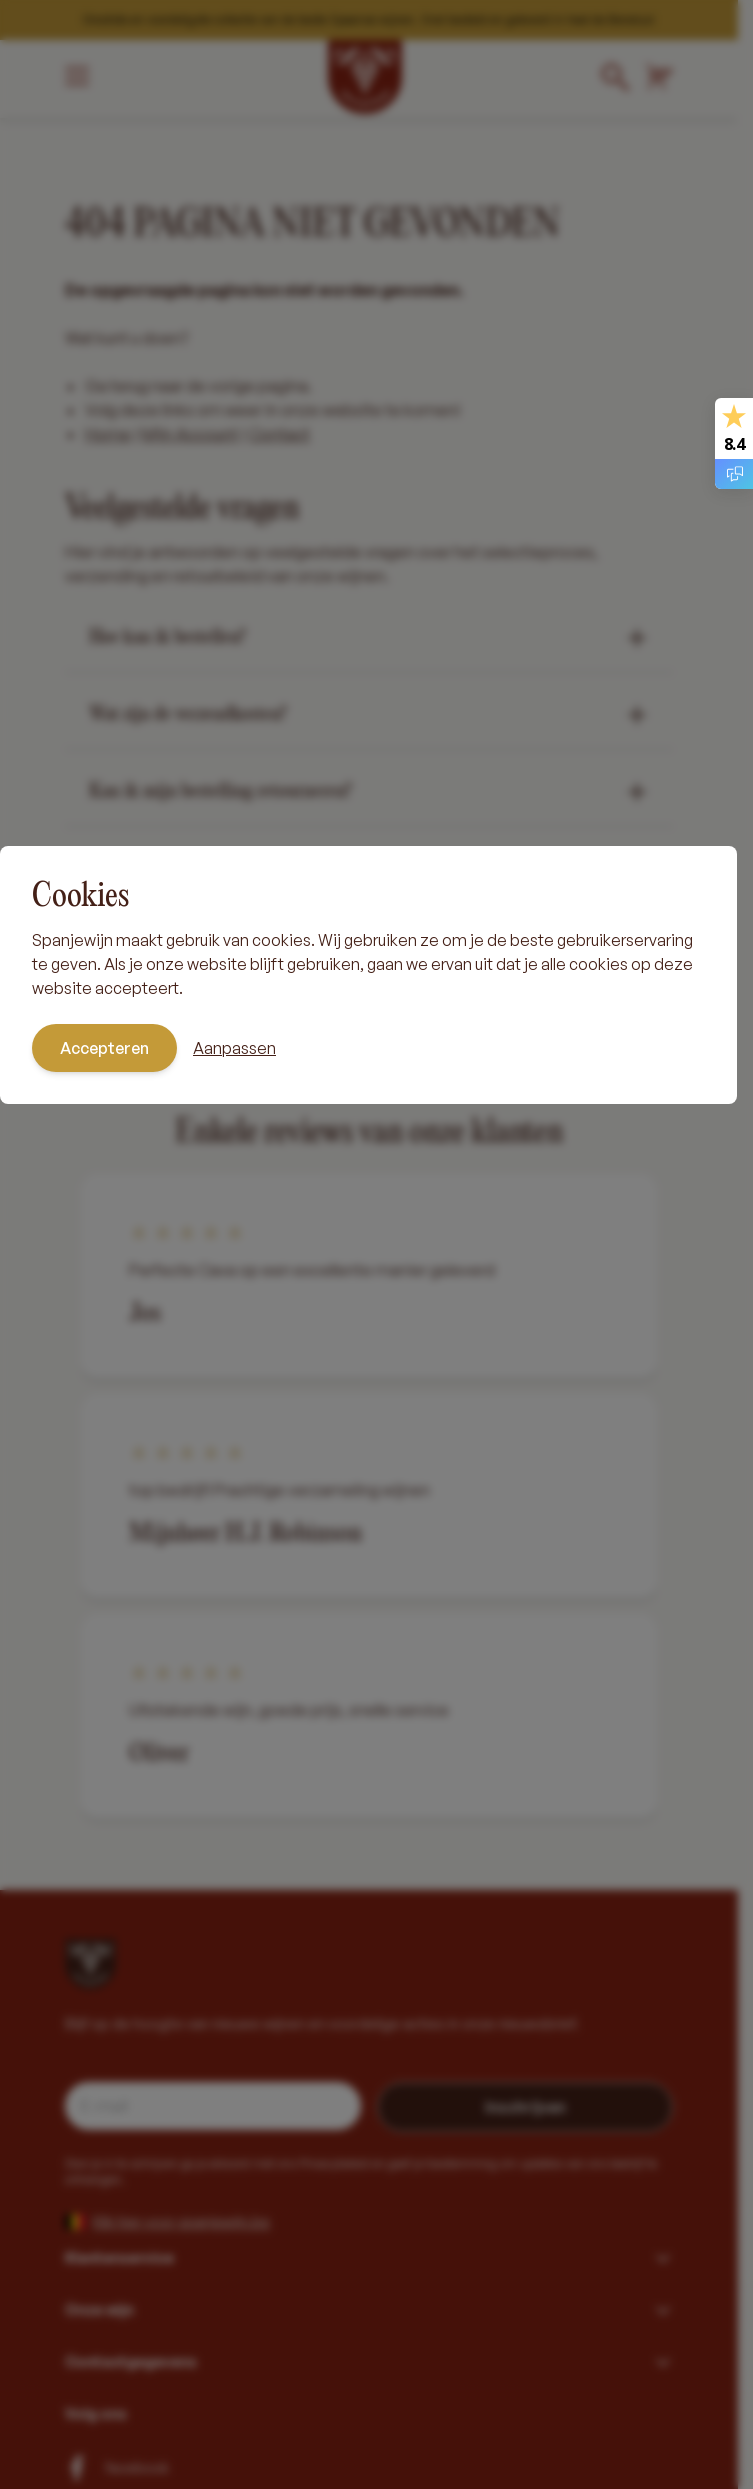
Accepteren (104, 1048)
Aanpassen (234, 1048)
